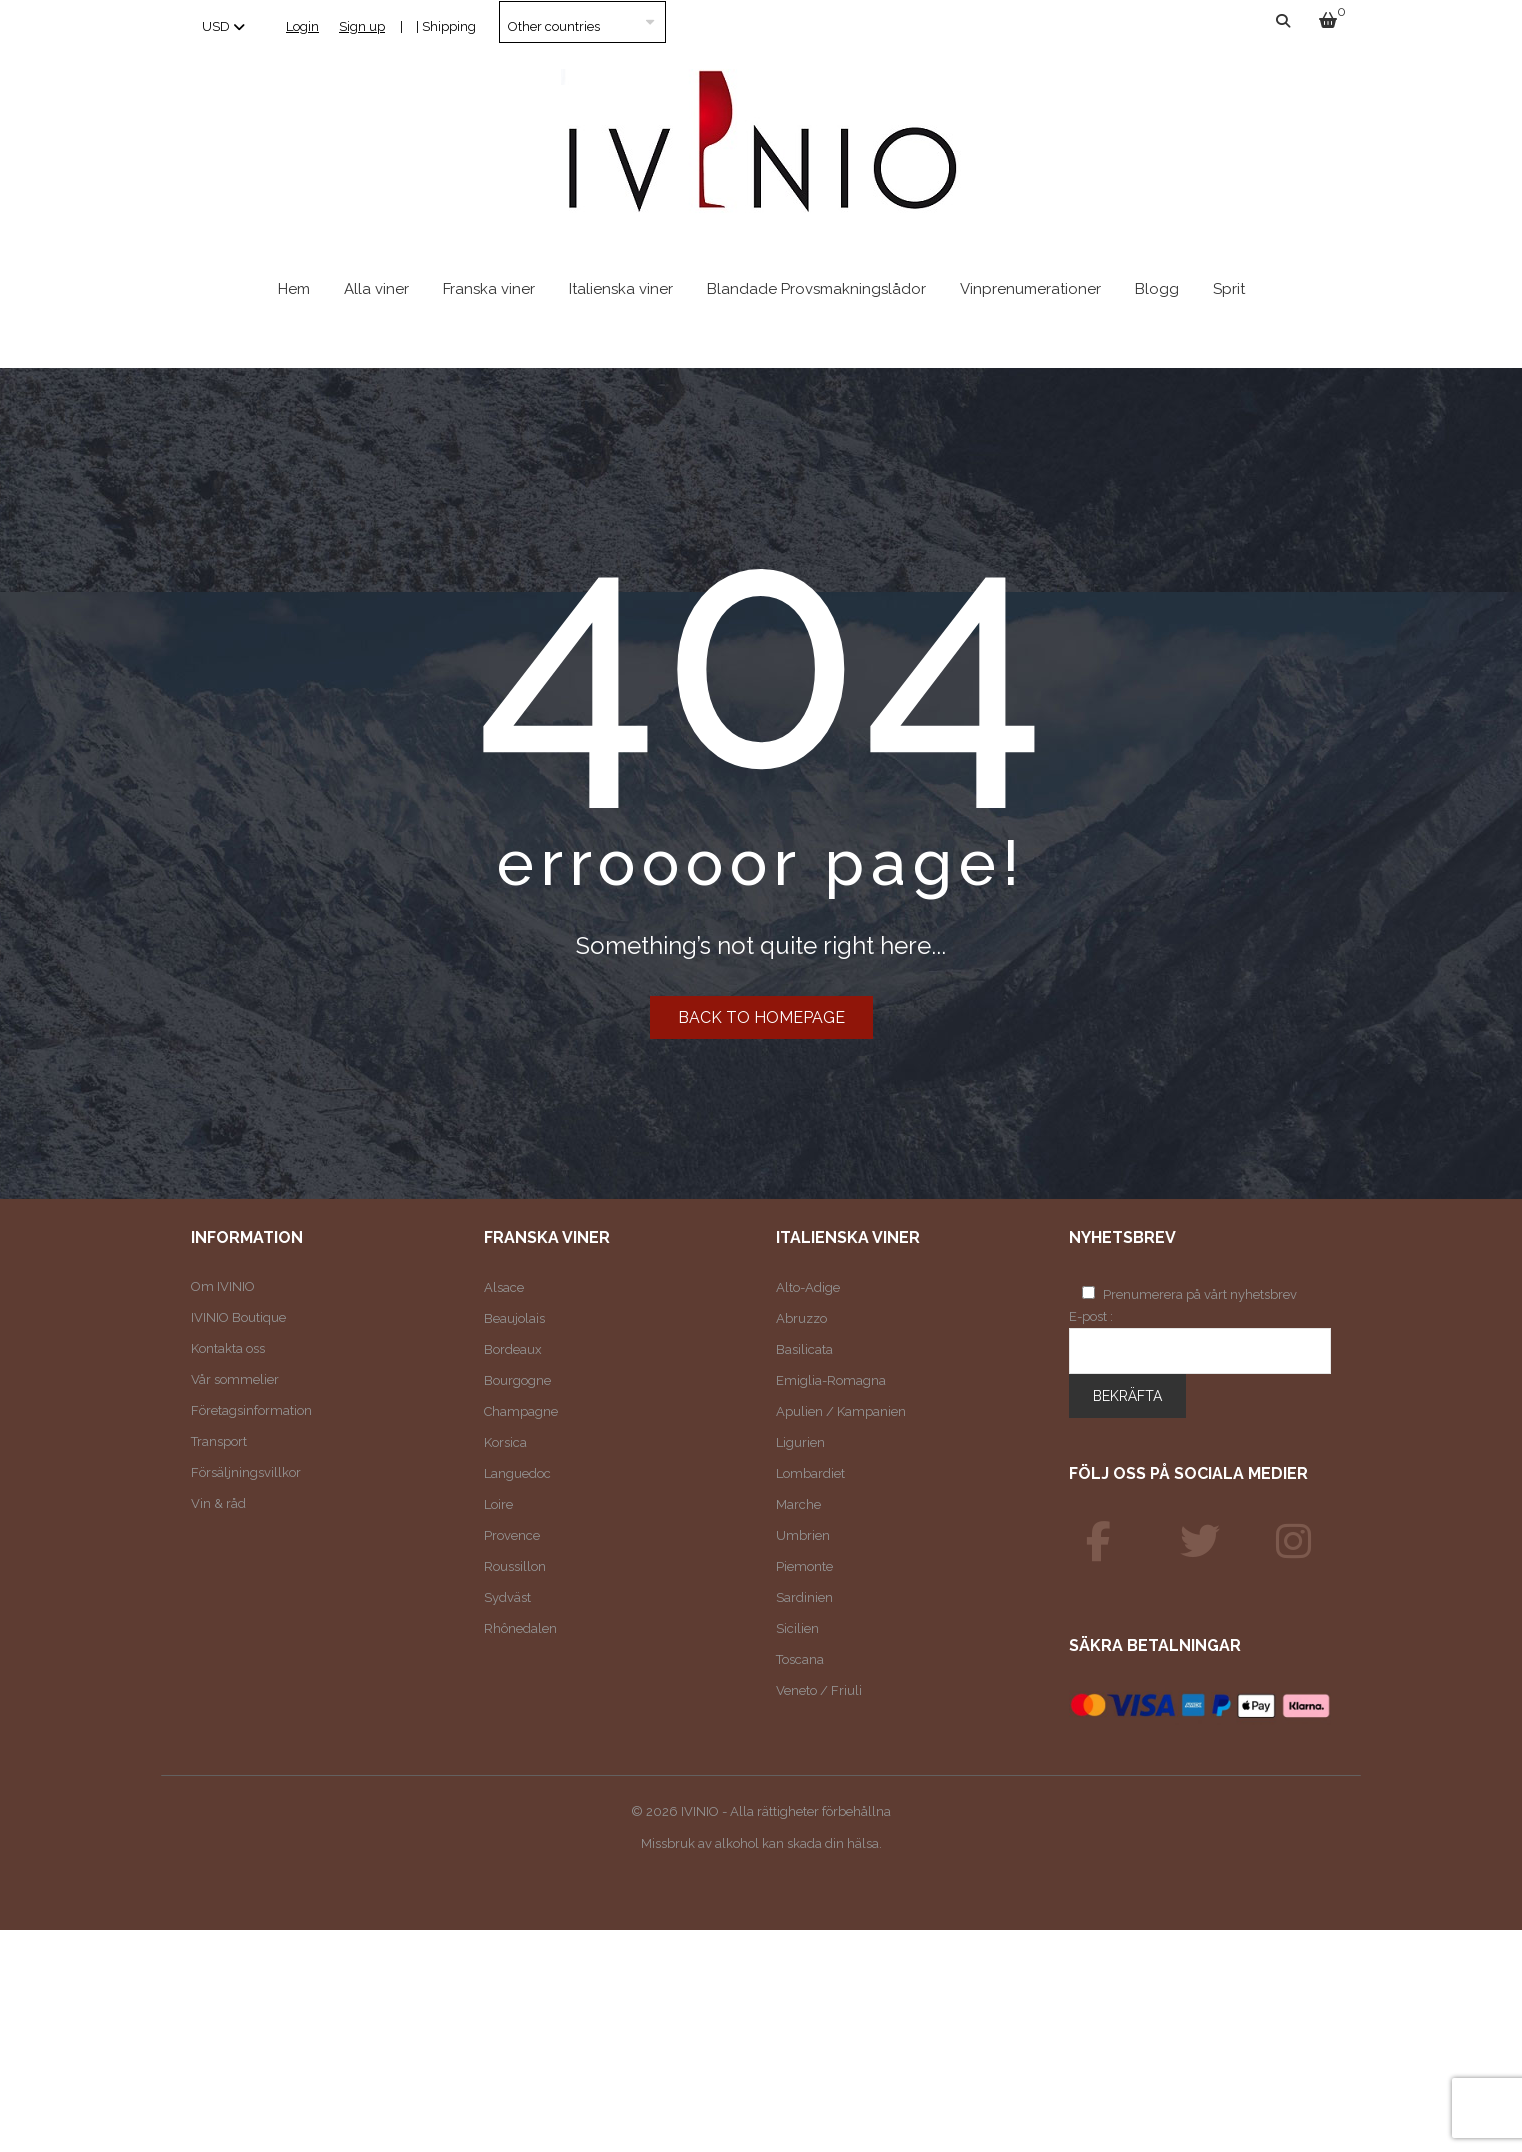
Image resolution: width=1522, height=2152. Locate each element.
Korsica (505, 1442)
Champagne (521, 1411)
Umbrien (803, 1535)
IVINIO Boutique (238, 1317)
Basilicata (804, 1349)
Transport (219, 1441)
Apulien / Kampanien (841, 1411)
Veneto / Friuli (819, 1690)
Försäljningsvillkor (246, 1472)
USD (216, 26)
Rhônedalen (520, 1628)
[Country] (582, 22)
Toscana (800, 1659)
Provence (512, 1535)
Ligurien (800, 1442)
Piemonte (804, 1566)
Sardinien (804, 1597)
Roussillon (515, 1566)
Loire (498, 1504)
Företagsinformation (251, 1410)
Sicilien (797, 1628)
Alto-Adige (808, 1287)
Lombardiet (810, 1473)
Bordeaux (513, 1349)
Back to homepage (761, 1017)
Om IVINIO (223, 1286)
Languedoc (517, 1473)
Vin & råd (218, 1503)
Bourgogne (517, 1380)
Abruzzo (801, 1318)
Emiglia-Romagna (831, 1380)
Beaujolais (514, 1318)
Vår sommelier (235, 1379)
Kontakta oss (228, 1348)
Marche (798, 1504)
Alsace (504, 1287)
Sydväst (507, 1597)
